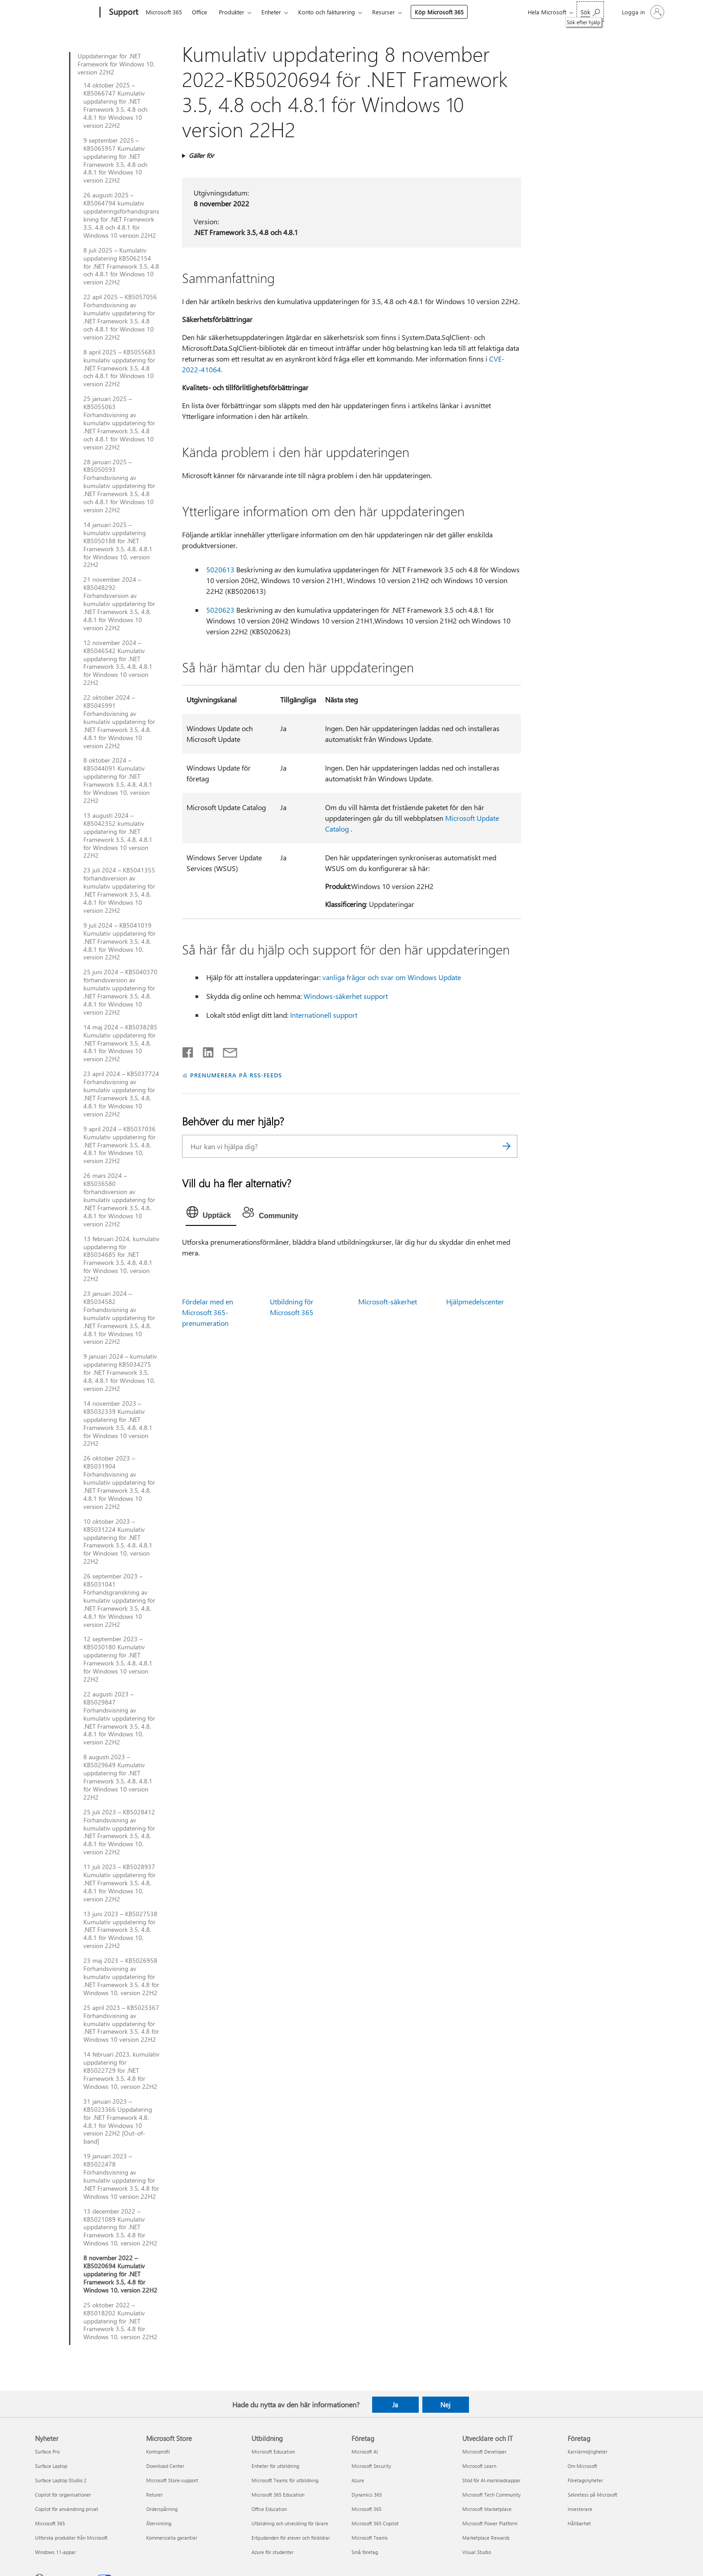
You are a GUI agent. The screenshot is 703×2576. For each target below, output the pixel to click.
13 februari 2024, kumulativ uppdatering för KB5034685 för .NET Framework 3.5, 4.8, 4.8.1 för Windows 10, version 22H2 (121, 1259)
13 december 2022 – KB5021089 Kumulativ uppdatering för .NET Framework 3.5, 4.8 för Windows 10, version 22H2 (120, 2227)
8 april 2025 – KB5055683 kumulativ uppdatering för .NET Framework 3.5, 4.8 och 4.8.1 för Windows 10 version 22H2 (119, 368)
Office (199, 12)
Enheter (271, 12)
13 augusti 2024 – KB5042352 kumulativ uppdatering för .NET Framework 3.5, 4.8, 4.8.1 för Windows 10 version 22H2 (117, 835)
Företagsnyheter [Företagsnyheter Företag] (585, 2480)
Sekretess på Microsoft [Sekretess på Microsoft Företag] (592, 2494)
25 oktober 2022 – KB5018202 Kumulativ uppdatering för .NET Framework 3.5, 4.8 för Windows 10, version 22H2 (120, 2321)
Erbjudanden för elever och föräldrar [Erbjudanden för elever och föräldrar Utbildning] (291, 2537)
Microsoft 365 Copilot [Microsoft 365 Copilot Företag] (375, 2523)
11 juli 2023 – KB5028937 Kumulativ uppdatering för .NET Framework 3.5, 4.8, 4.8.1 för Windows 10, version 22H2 (119, 1883)
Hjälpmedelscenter (475, 1301)
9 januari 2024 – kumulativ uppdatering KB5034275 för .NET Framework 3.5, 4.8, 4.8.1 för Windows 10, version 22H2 (120, 1372)
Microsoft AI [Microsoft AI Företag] (365, 2451)
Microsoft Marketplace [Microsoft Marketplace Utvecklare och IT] (487, 2509)
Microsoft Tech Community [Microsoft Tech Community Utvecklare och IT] (491, 2494)
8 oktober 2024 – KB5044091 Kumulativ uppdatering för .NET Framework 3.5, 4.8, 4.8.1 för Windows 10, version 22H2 (117, 780)
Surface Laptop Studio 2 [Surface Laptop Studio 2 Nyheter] (61, 2480)
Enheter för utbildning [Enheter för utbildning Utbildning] (275, 2466)
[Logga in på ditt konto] (642, 12)
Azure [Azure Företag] (358, 2480)
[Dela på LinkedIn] (205, 1050)
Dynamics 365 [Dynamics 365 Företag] (367, 2494)
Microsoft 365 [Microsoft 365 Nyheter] (50, 2523)
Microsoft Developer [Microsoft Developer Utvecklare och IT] (484, 2451)
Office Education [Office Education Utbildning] (269, 2509)
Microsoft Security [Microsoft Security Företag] (371, 2466)
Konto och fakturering (326, 12)
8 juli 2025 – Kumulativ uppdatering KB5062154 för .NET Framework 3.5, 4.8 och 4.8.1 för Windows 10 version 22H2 (121, 266)
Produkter (231, 12)
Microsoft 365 (164, 12)
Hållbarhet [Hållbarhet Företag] (579, 2523)
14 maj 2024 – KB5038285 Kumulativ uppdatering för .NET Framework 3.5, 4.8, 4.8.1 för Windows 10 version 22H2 (120, 1043)
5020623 (220, 610)
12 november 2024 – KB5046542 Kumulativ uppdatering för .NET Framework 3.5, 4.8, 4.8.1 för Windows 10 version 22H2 (117, 663)
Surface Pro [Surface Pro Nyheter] (47, 2451)
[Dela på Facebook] (188, 1050)
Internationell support (323, 1015)
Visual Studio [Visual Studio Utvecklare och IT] (476, 2552)
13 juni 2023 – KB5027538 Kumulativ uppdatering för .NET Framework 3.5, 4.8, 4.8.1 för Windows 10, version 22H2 (120, 1930)
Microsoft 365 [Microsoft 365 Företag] (367, 2509)
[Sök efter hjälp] (590, 11)
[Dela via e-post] (226, 1050)
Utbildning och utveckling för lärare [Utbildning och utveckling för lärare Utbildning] (290, 2523)
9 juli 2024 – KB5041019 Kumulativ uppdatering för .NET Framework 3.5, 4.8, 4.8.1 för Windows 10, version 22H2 (119, 941)
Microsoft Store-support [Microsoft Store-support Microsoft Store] (172, 2480)
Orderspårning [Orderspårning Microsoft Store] (162, 2509)
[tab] (211, 1214)
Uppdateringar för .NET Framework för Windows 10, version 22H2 (116, 64)
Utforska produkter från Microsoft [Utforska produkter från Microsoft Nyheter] (71, 2537)
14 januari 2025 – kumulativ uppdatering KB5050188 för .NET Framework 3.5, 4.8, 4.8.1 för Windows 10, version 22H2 (117, 545)
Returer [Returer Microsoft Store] (154, 2494)
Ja (395, 2404)
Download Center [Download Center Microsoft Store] (165, 2466)
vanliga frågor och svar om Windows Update (391, 977)
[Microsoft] (65, 12)
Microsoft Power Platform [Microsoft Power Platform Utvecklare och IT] (489, 2523)
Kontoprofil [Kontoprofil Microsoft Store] (158, 2451)
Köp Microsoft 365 (439, 12)
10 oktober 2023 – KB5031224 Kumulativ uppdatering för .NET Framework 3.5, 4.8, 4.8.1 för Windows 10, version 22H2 (117, 1541)
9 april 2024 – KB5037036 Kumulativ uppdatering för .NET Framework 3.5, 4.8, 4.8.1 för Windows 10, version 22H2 (119, 1145)
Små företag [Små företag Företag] (365, 2552)
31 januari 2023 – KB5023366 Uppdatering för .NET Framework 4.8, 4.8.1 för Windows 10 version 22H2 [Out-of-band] (117, 2121)
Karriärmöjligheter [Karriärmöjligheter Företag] (588, 2451)
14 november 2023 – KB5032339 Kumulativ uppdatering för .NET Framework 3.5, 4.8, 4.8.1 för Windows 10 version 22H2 (117, 1423)
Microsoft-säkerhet (387, 1301)
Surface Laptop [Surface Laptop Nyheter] (51, 2466)
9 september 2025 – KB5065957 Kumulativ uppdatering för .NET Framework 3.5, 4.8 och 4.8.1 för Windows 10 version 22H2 (115, 160)
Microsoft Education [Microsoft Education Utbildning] (273, 2451)
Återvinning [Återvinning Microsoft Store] (158, 2523)
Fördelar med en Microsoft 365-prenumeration (207, 1312)
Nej (445, 2404)
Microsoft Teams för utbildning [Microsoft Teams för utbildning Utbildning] (285, 2480)
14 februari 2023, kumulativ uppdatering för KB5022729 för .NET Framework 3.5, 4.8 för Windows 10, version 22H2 (121, 2070)
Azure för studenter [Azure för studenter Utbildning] (273, 2552)
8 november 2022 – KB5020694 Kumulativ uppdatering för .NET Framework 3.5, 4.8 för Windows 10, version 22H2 (120, 2274)
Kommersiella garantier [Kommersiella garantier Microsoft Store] (171, 2537)
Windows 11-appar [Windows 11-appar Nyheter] (55, 2552)
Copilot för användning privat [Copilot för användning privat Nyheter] (66, 2509)
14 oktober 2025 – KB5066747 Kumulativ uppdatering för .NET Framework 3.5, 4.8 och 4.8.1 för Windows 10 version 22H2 (115, 105)
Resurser (383, 12)
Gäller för (201, 155)
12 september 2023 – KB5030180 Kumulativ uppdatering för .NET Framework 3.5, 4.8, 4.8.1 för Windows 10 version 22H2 (117, 1659)
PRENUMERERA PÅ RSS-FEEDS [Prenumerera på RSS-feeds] (236, 1075)
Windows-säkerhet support (346, 996)
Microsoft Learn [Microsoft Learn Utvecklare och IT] (479, 2466)
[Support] (122, 12)
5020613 (220, 569)
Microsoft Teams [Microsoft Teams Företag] (370, 2537)
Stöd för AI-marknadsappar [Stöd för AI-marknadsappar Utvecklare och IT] (491, 2480)
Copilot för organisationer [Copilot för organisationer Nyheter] (63, 2494)
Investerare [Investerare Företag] (580, 2509)
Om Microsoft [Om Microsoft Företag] (582, 2466)
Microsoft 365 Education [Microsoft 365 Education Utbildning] (278, 2494)
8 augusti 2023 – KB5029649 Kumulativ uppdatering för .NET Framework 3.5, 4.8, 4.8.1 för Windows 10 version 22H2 (117, 1777)
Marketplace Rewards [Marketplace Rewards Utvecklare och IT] (486, 2537)
